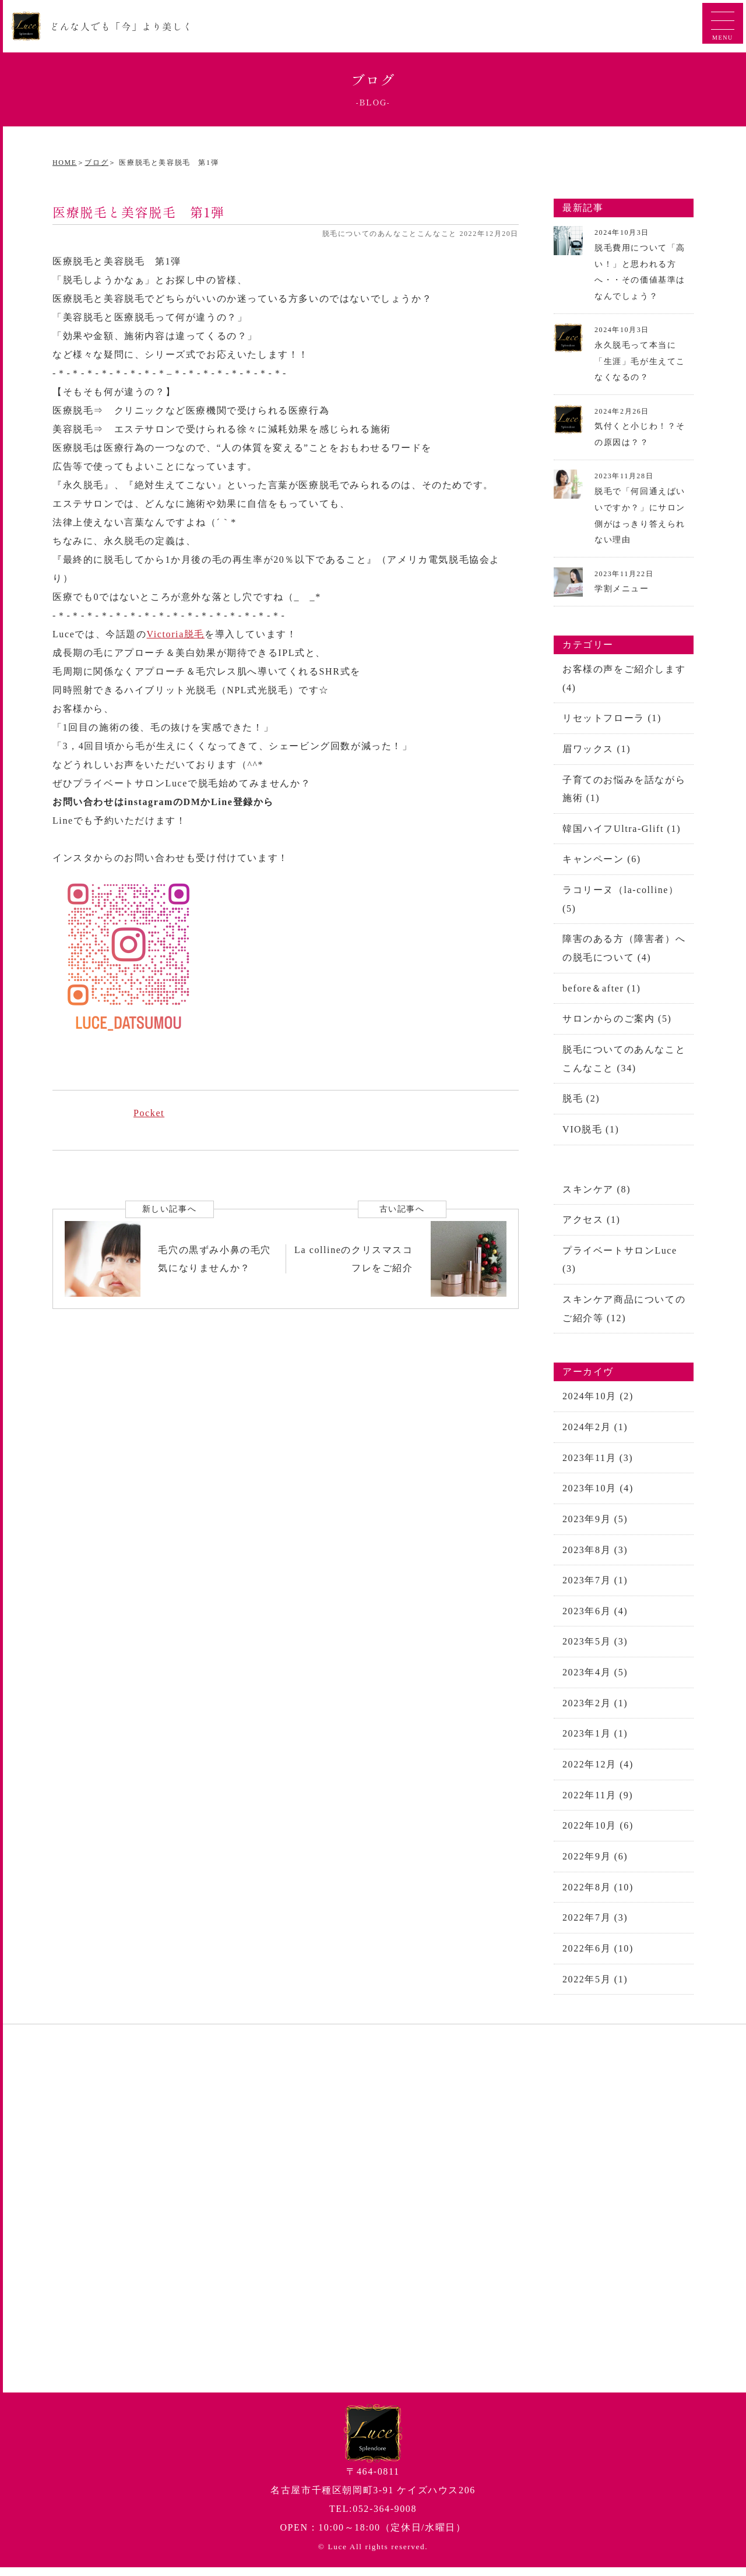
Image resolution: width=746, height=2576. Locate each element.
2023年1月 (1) (595, 1740)
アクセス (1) (591, 1223)
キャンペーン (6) (601, 860)
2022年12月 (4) (598, 1771)
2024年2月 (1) (595, 1432)
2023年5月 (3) (595, 1648)
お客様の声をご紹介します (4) (623, 678)
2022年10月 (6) (598, 1833)
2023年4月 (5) (595, 1679)
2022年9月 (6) (595, 1864)
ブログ (96, 162)
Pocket (148, 1113)
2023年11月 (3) (597, 1462)
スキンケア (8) (596, 1192)
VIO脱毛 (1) (591, 1132)
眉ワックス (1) (596, 749)
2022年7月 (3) (595, 1926)
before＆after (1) (601, 990)
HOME (64, 162)
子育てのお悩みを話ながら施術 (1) (623, 789)
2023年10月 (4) (598, 1493)
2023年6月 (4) (595, 1617)
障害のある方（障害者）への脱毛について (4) (623, 950)
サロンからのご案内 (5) (616, 1021)
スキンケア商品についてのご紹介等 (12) (623, 1312)
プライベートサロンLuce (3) (619, 1263)
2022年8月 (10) (598, 1895)
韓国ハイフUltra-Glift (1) (621, 829)
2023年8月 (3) (595, 1555)
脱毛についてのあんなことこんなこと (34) (623, 1061)
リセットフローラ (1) (611, 718)
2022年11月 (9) (597, 1802)
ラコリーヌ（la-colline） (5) (620, 900)
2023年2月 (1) (595, 1709)
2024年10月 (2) (598, 1401)
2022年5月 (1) (595, 1987)
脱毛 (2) (581, 1101)
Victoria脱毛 (176, 634)
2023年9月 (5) (595, 1524)
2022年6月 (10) (598, 1956)
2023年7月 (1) (595, 1586)
